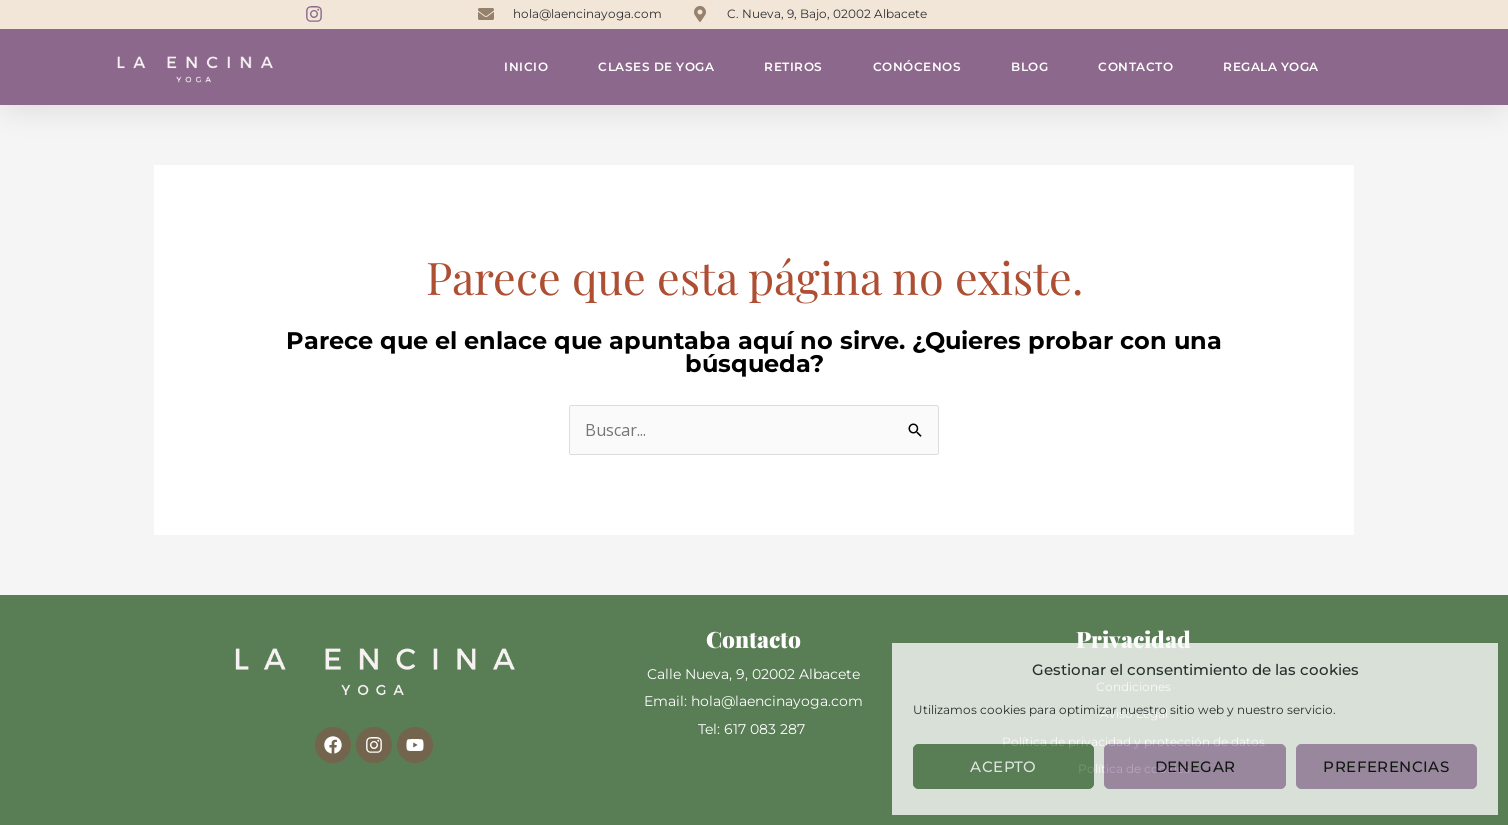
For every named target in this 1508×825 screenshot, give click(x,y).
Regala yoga (1271, 66)
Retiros (793, 66)
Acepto (1003, 766)
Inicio (526, 66)
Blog (1029, 66)
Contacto (1135, 66)
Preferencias (1386, 766)
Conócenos (917, 66)
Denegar (1195, 766)
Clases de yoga (656, 66)
